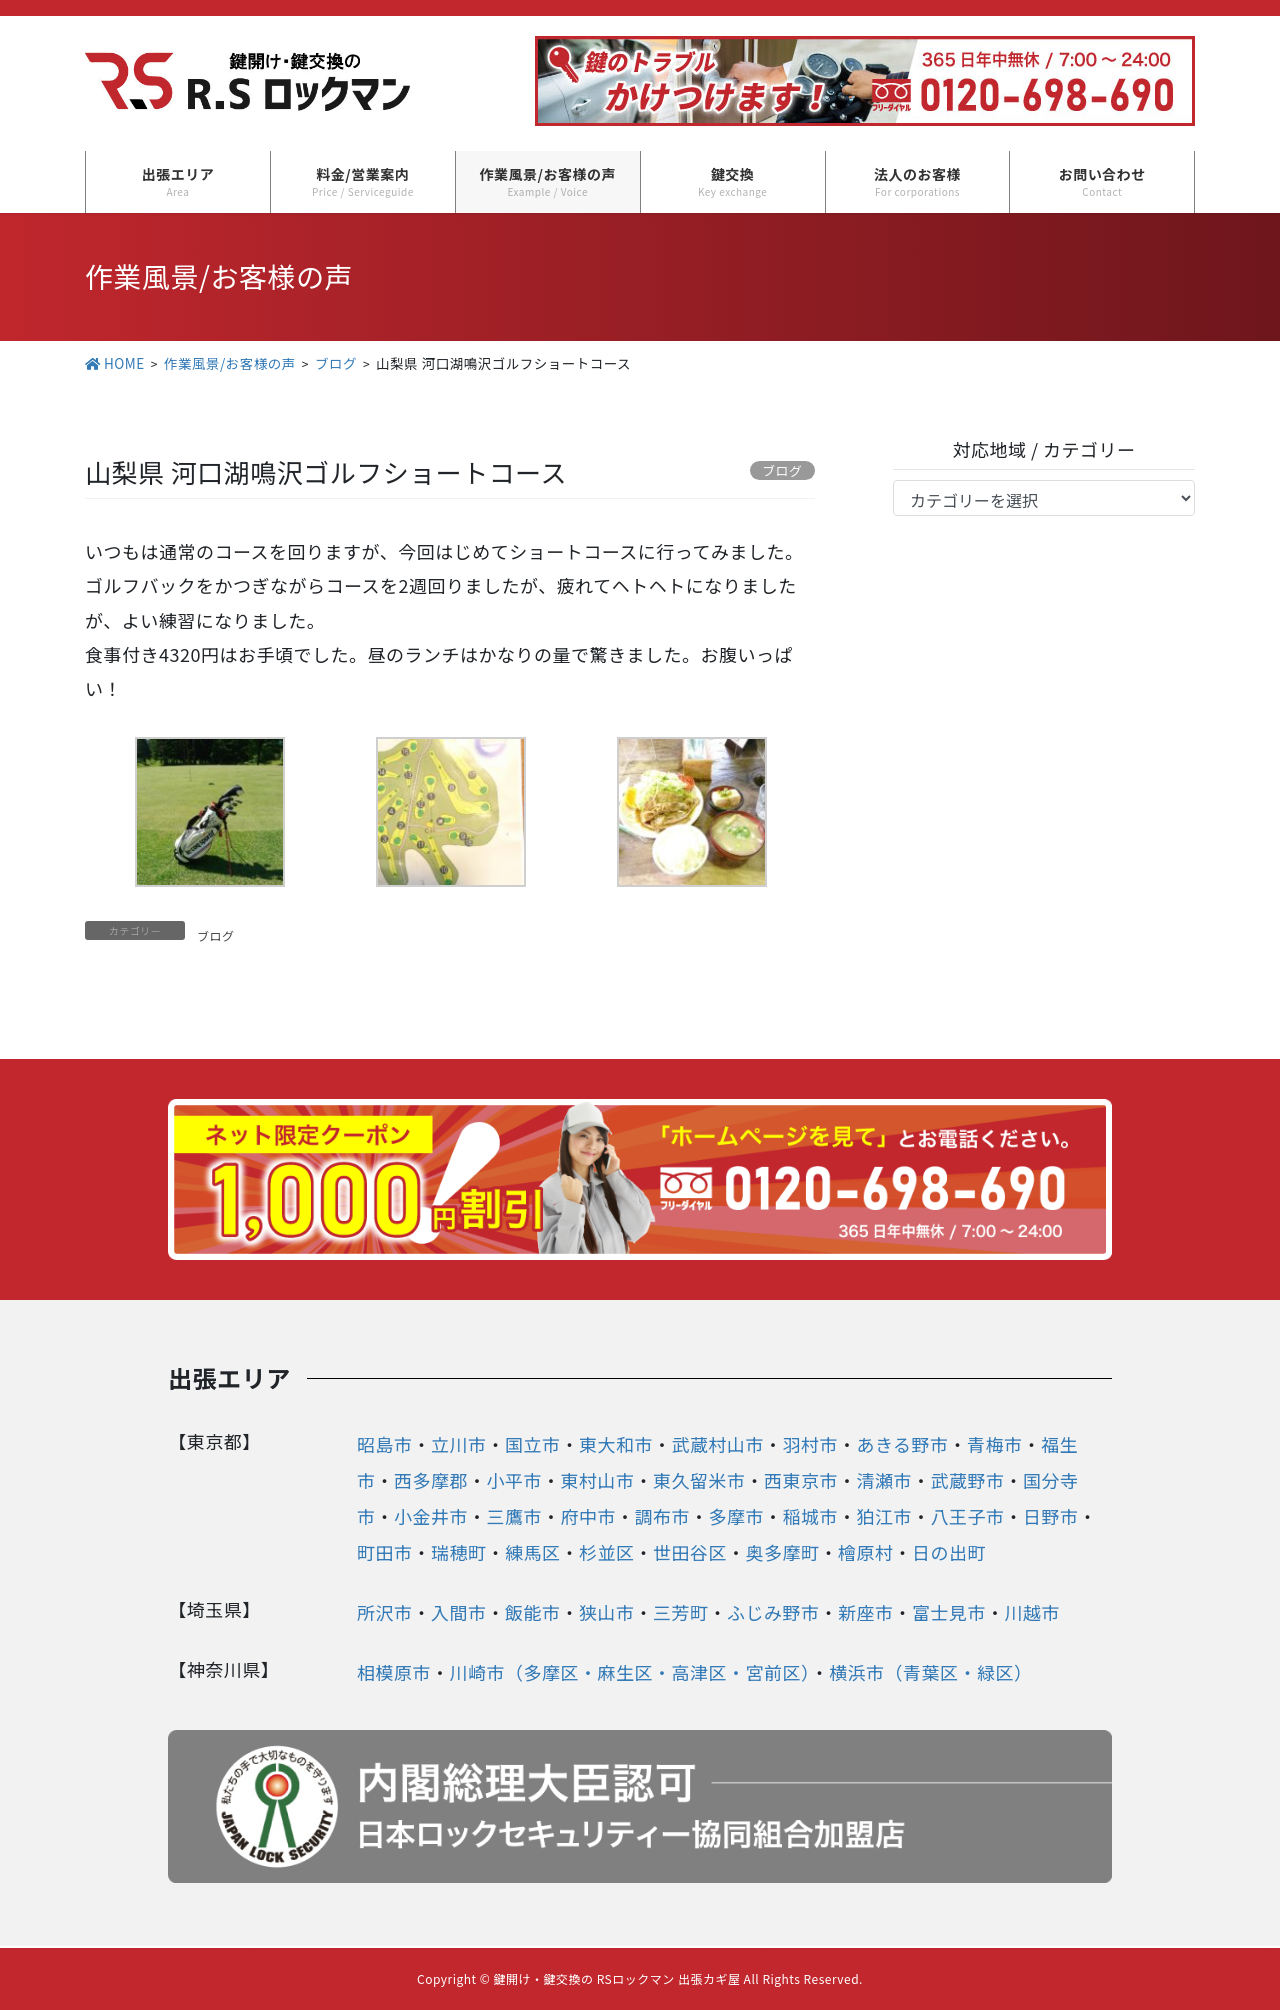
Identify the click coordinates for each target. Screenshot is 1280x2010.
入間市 (459, 1612)
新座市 (866, 1612)
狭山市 (607, 1612)
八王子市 (967, 1516)
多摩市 (736, 1516)
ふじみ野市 (773, 1612)
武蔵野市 (967, 1480)
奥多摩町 (782, 1552)
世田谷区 (690, 1552)
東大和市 (616, 1444)
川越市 (1032, 1612)
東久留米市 (699, 1480)
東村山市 (597, 1480)
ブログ (216, 935)
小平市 (514, 1480)
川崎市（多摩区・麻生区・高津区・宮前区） (629, 1672)
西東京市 (801, 1480)
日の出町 (949, 1552)
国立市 (533, 1444)
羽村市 (810, 1444)
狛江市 (884, 1516)
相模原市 (394, 1672)
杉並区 (607, 1552)
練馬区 (533, 1552)
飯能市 (533, 1612)
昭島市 (385, 1444)
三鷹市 (514, 1516)
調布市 (662, 1516)
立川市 (459, 1444)
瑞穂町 (459, 1552)
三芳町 (681, 1612)
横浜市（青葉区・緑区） (931, 1672)
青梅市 (995, 1444)
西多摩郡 (431, 1480)
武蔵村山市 (717, 1444)
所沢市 (385, 1612)
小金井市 (431, 1516)
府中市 (588, 1516)
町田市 (385, 1552)
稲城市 (810, 1516)
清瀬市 (884, 1480)
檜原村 (866, 1552)
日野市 (1051, 1516)
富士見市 (949, 1612)
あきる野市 (902, 1444)
